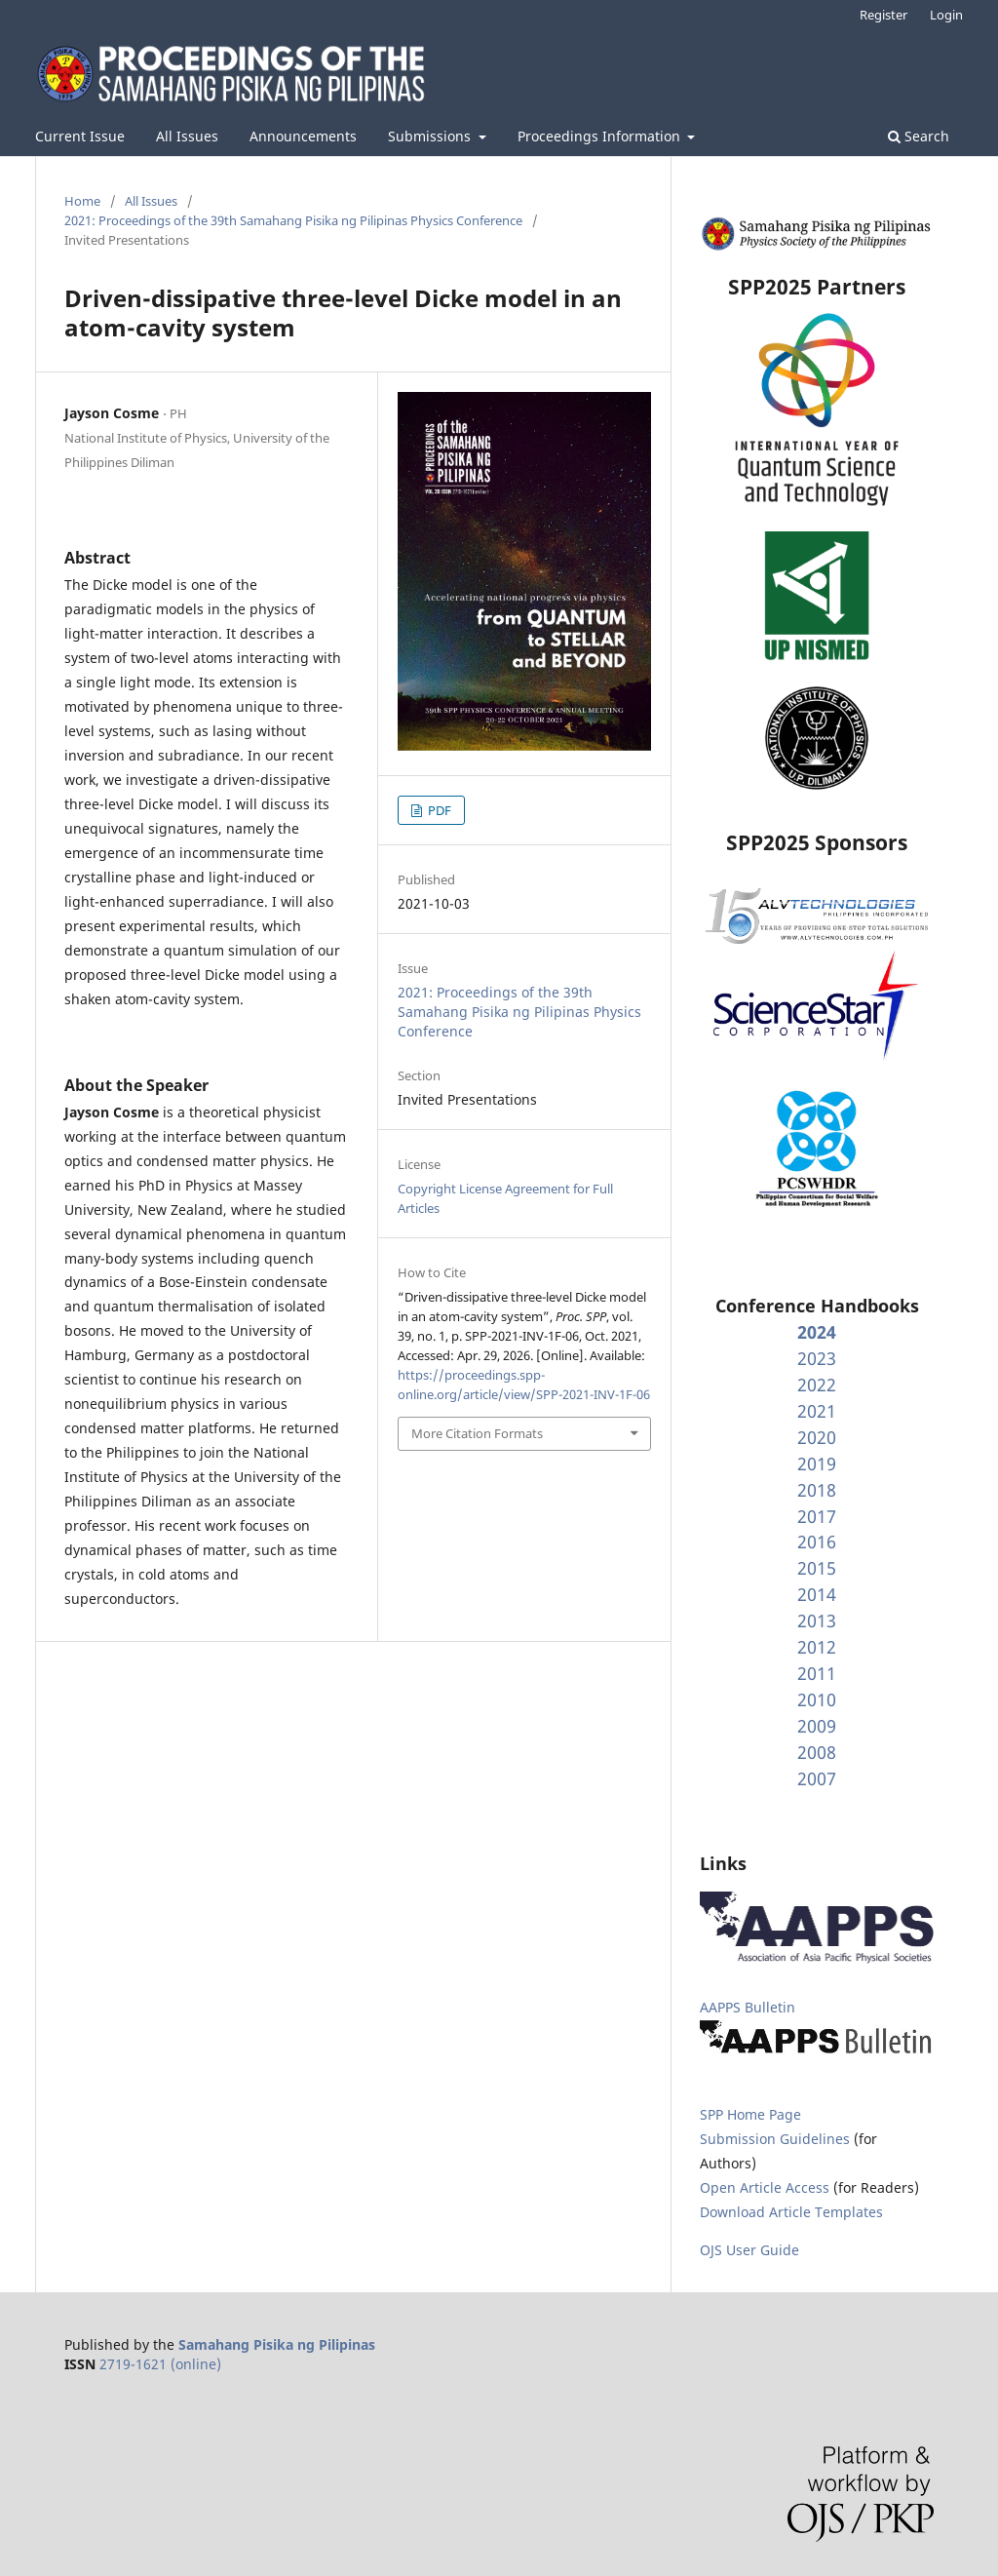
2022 (816, 1384)
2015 (816, 1568)
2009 (816, 1725)
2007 (816, 1778)
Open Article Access (764, 2187)
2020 (816, 1437)
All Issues (187, 136)
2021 (816, 1411)
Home (82, 201)
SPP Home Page (750, 2114)
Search (918, 136)
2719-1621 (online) (160, 2364)
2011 (816, 1673)
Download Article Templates (791, 2212)
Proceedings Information (601, 136)
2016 (816, 1541)
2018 (816, 1490)
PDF (438, 810)
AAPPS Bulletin (747, 2007)
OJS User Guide (749, 2250)
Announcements (303, 136)
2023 (816, 1358)
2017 (816, 1516)
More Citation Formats (477, 1433)
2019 (816, 1463)
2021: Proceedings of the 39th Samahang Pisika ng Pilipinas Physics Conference (293, 220)
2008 (816, 1752)
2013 (816, 1620)
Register (883, 14)
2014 (816, 1594)
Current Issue (80, 136)
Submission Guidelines (777, 2138)
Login (946, 14)
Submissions (431, 136)
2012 (816, 1647)
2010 (816, 1699)
